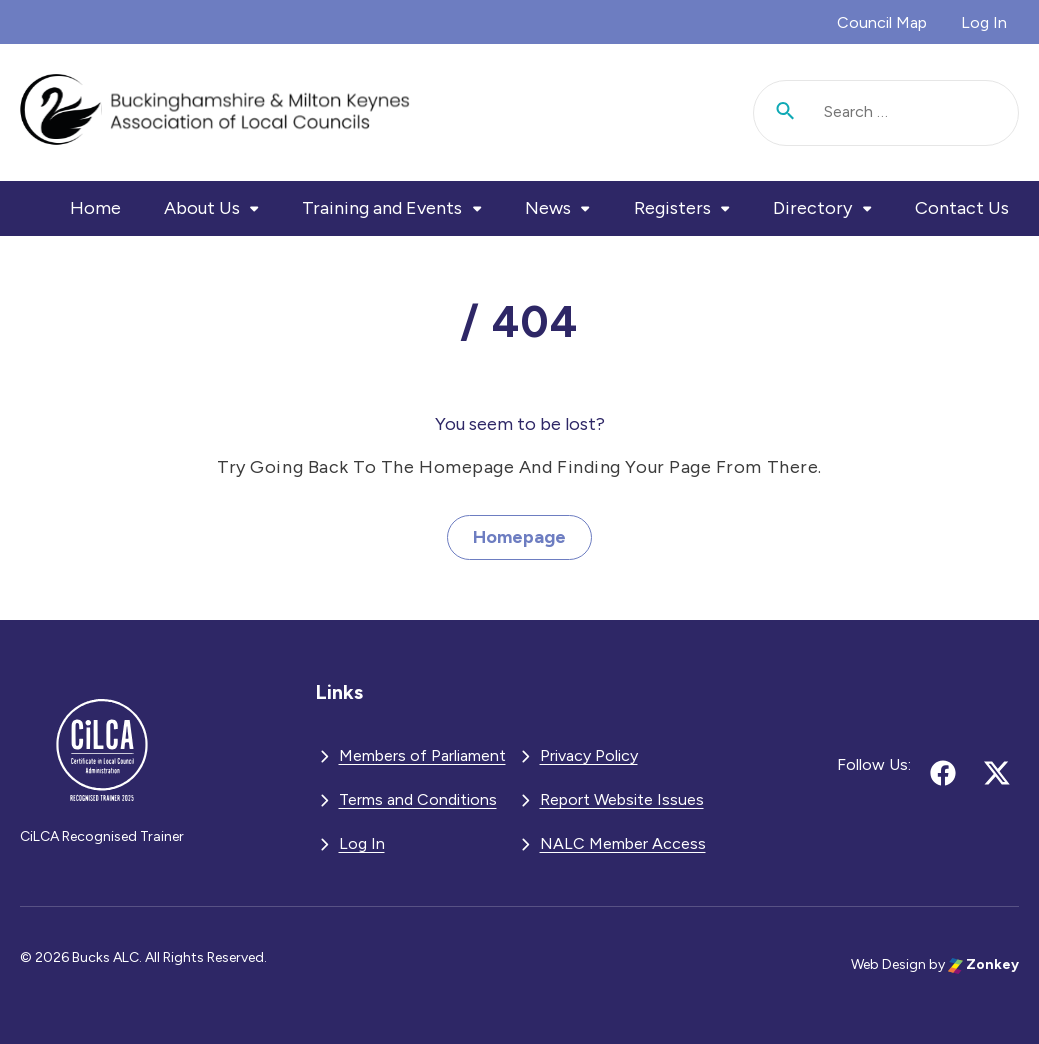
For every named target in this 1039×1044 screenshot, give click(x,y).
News (548, 208)
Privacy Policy (589, 755)
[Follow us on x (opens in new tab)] (997, 773)
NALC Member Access (623, 843)
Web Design (888, 964)
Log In (984, 22)
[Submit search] (786, 113)
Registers (672, 208)
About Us (202, 208)
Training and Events (382, 208)
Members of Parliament (422, 755)
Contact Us (962, 208)
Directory (812, 208)
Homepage (519, 537)
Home (95, 208)
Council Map (882, 22)
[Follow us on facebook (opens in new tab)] (943, 773)
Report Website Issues (622, 799)
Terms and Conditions (418, 799)
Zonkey (983, 964)
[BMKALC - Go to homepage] (215, 112)
